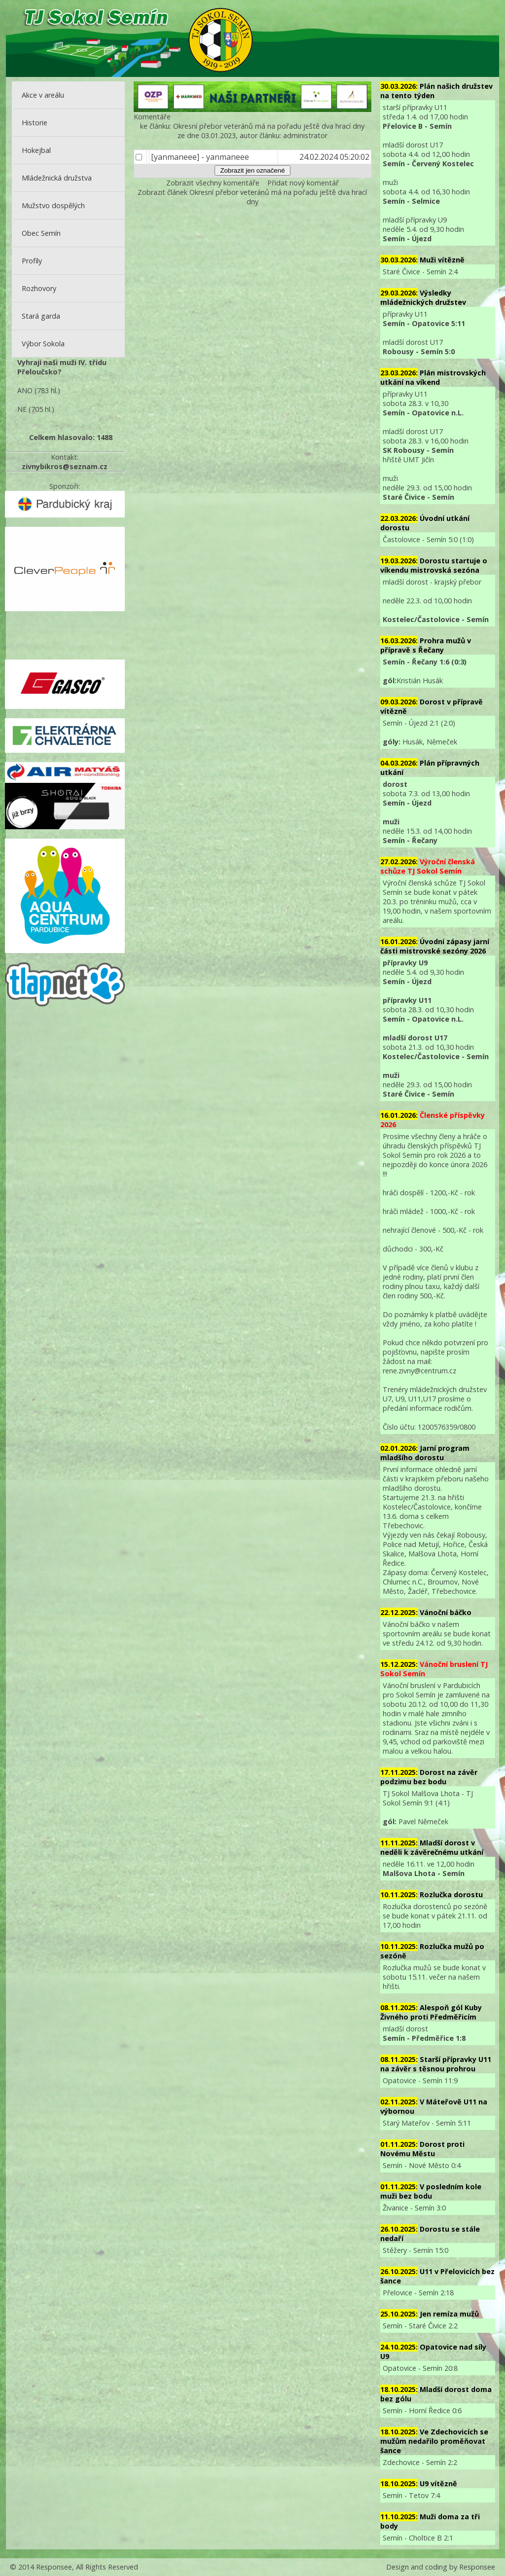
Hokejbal (36, 150)
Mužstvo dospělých (53, 205)
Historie (34, 122)
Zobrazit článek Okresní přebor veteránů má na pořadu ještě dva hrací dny (252, 196)
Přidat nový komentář (303, 182)
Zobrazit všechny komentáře (212, 182)
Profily (32, 260)
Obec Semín (41, 233)
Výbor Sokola (43, 343)
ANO (25, 390)
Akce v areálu (43, 95)
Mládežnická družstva (57, 178)
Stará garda (41, 316)
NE (22, 409)
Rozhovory (39, 288)
